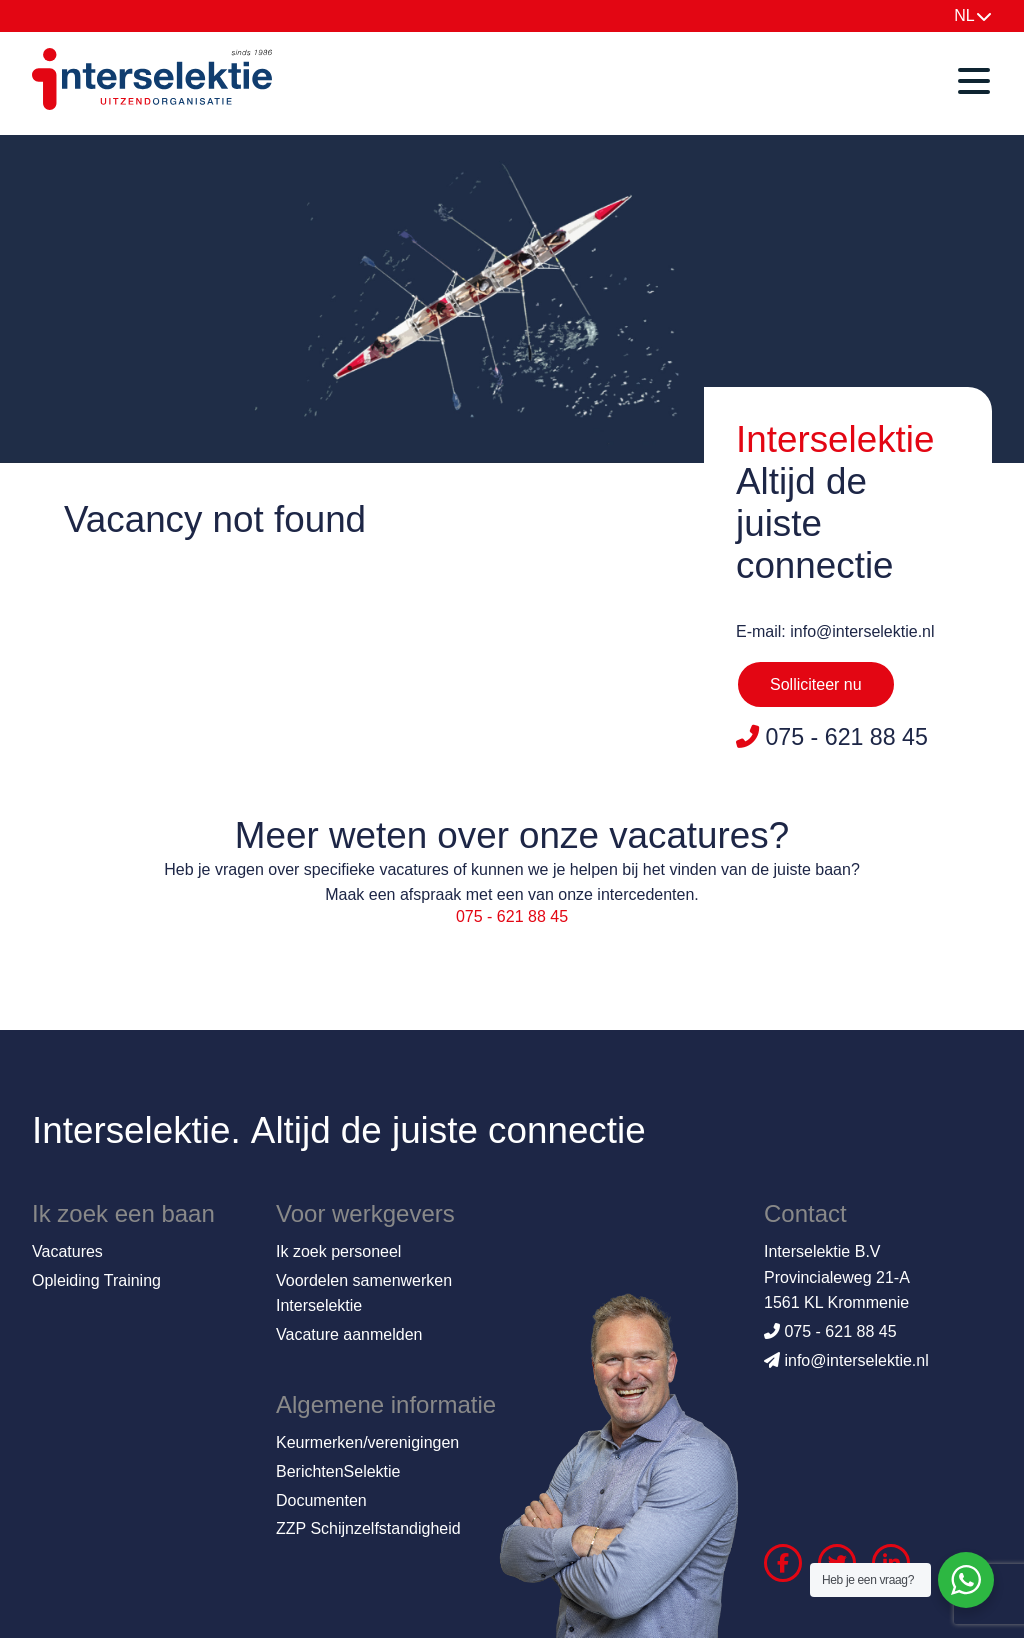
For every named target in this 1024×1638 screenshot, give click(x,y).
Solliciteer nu (816, 684)
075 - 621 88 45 (512, 916)
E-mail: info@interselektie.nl (835, 631)
